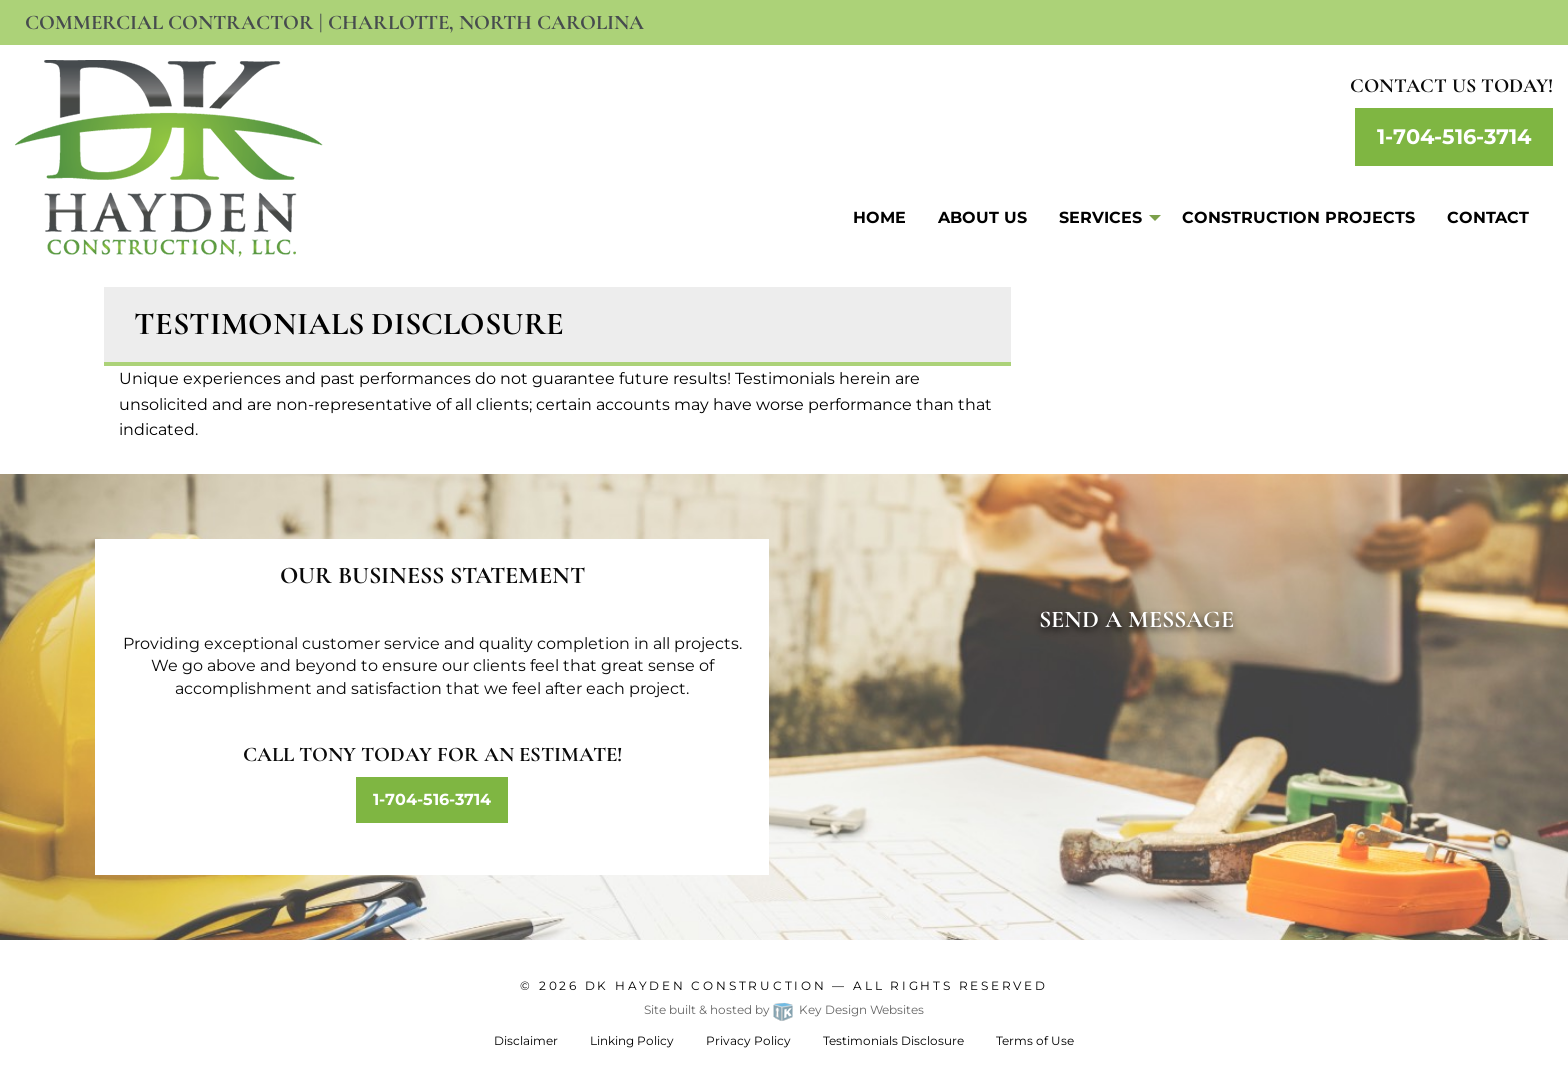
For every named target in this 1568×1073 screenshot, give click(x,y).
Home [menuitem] (879, 217)
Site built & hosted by (784, 1009)
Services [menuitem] (1100, 217)
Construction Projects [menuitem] (1298, 217)
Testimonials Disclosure (893, 1040)
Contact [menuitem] (1488, 217)
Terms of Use (1035, 1040)
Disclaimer (526, 1040)
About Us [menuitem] (982, 217)
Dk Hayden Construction (706, 985)
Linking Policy (632, 1040)
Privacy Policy (748, 1040)
